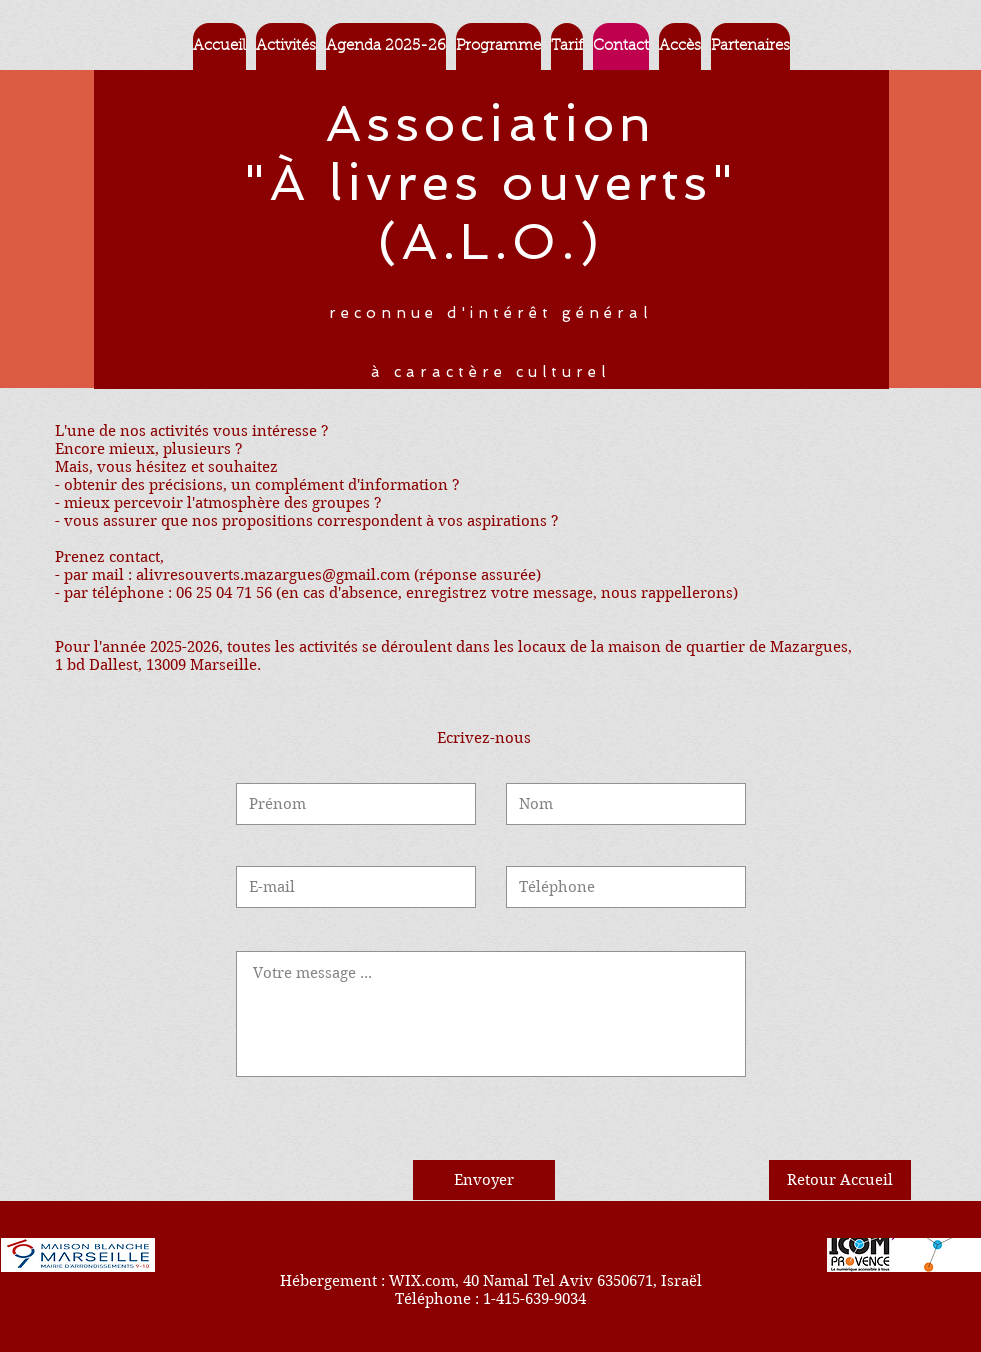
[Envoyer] (484, 1180)
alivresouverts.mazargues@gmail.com (273, 575)
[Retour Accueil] (840, 1180)
